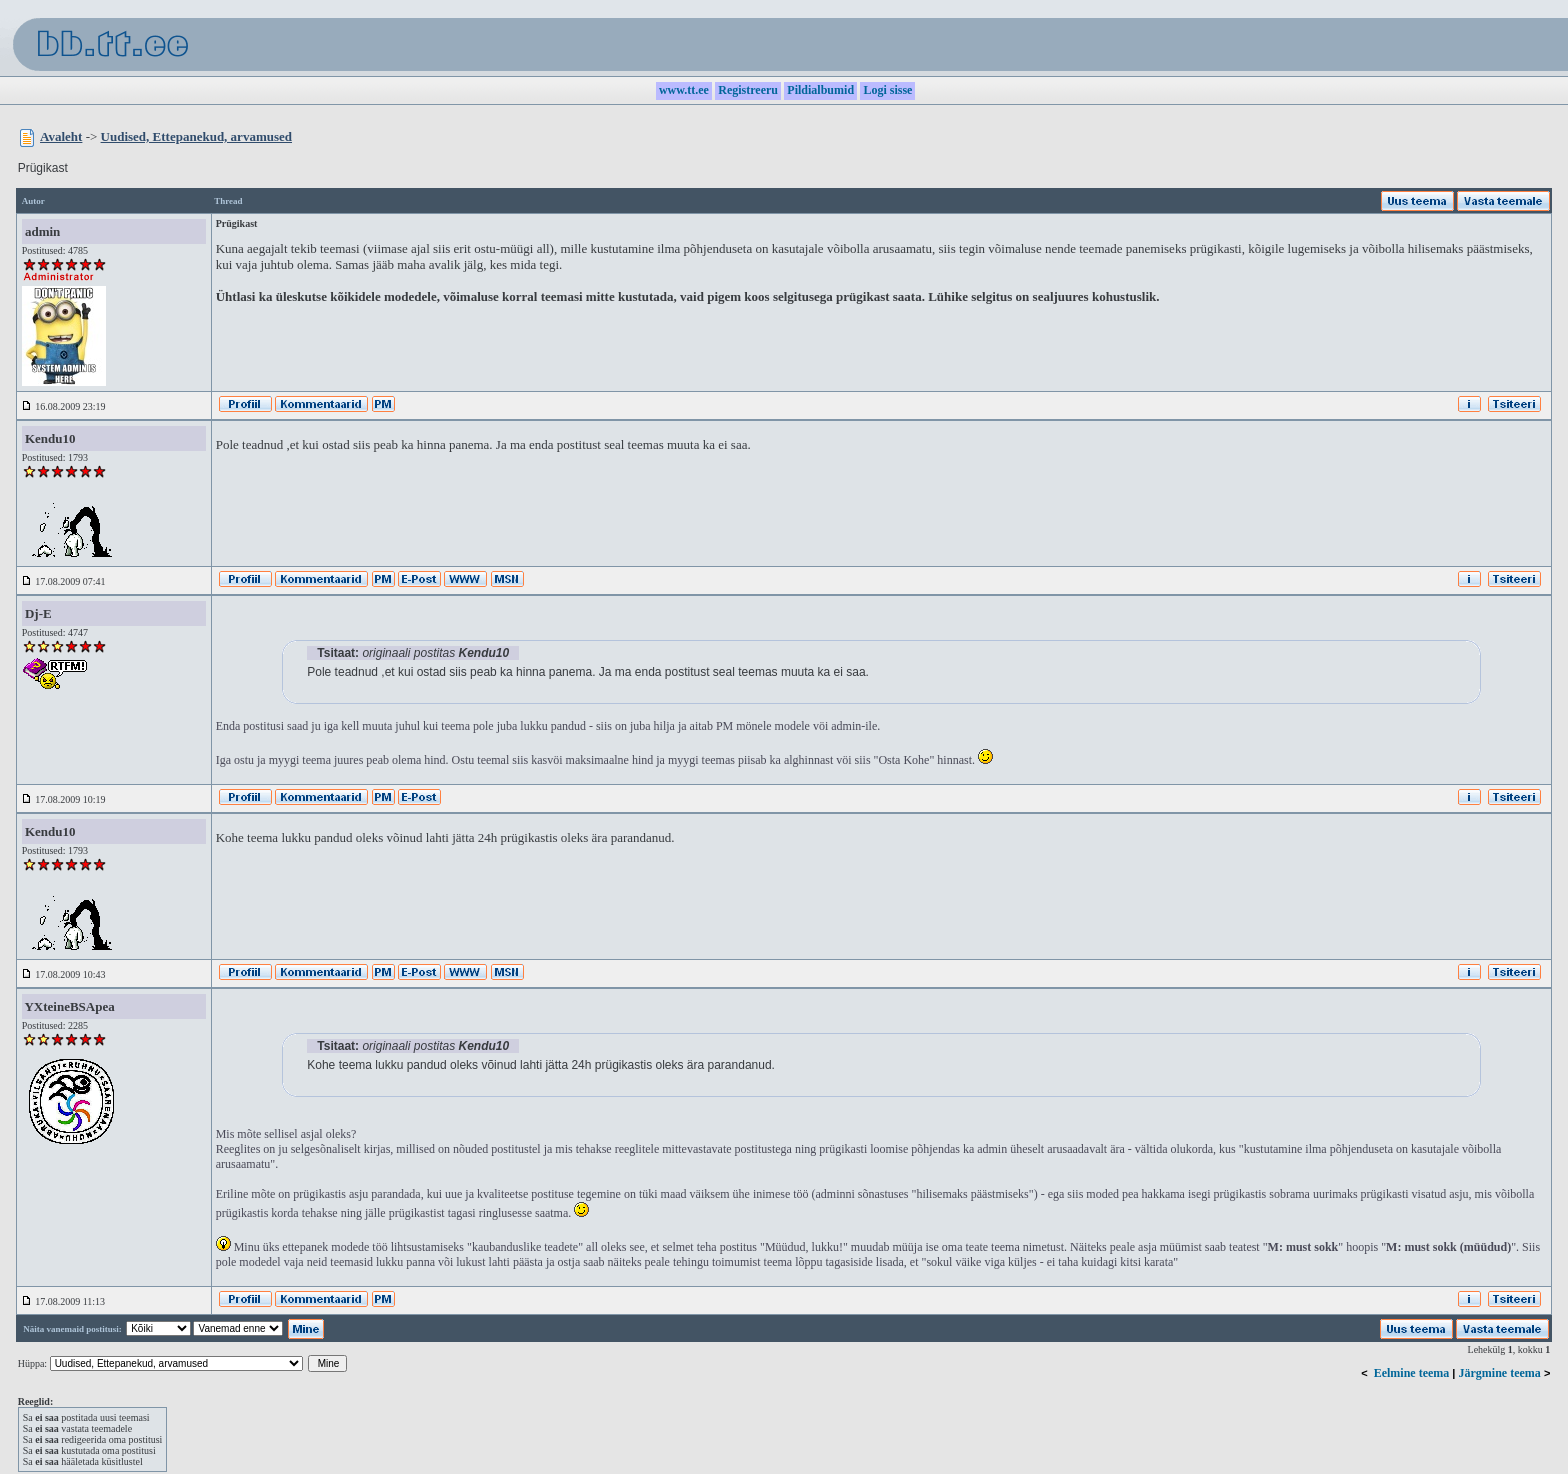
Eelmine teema (1412, 1373)
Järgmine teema (1500, 1373)
